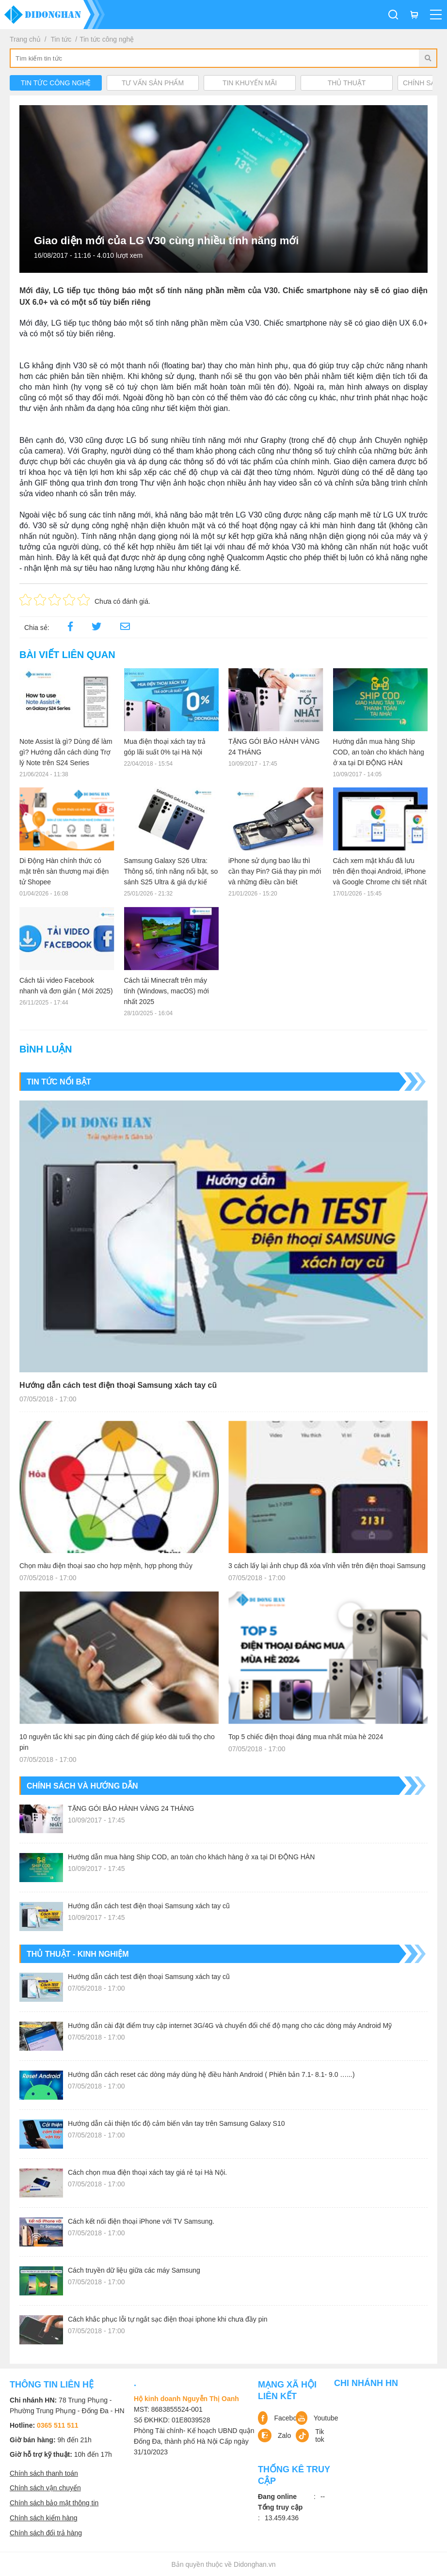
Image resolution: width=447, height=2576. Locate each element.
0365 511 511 (58, 2425)
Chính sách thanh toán (44, 2473)
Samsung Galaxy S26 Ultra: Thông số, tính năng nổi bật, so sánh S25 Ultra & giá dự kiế (171, 871)
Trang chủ (25, 39)
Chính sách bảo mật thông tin (54, 2503)
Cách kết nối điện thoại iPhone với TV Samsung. (141, 2221)
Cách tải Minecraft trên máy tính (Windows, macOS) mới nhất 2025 (166, 990)
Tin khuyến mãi (250, 83)
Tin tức (61, 39)
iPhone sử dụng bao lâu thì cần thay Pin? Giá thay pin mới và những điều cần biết (274, 871)
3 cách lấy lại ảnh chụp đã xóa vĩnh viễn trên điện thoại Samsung (326, 1566)
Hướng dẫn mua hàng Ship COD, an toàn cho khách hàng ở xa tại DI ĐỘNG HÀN (378, 752)
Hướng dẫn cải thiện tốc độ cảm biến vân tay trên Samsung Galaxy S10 (176, 2123)
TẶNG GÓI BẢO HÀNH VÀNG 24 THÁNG (273, 747)
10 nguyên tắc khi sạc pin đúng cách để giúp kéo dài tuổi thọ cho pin (117, 1742)
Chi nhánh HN (366, 2383)
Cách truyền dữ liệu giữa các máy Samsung (134, 2270)
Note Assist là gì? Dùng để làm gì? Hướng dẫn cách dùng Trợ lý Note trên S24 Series (65, 752)
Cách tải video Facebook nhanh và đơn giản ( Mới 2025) (66, 985)
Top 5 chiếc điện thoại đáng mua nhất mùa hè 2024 (305, 1737)
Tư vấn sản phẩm (153, 83)
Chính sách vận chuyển (45, 2488)
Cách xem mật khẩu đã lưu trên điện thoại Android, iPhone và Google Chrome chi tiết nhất (380, 871)
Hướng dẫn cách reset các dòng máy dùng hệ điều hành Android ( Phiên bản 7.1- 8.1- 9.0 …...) (211, 2074)
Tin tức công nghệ (107, 39)
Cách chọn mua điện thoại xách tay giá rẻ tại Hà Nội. (147, 2172)
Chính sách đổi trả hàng (46, 2533)
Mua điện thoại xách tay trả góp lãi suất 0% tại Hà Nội (165, 747)
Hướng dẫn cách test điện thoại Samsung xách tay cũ (118, 1385)
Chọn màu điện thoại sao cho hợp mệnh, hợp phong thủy (105, 1566)
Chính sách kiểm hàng (44, 2518)
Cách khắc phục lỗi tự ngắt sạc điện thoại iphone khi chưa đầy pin (167, 2319)
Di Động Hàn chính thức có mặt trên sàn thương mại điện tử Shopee (64, 871)
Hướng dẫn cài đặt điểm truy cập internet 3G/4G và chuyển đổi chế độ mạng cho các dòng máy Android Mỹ (230, 2025)
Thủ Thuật (347, 83)
